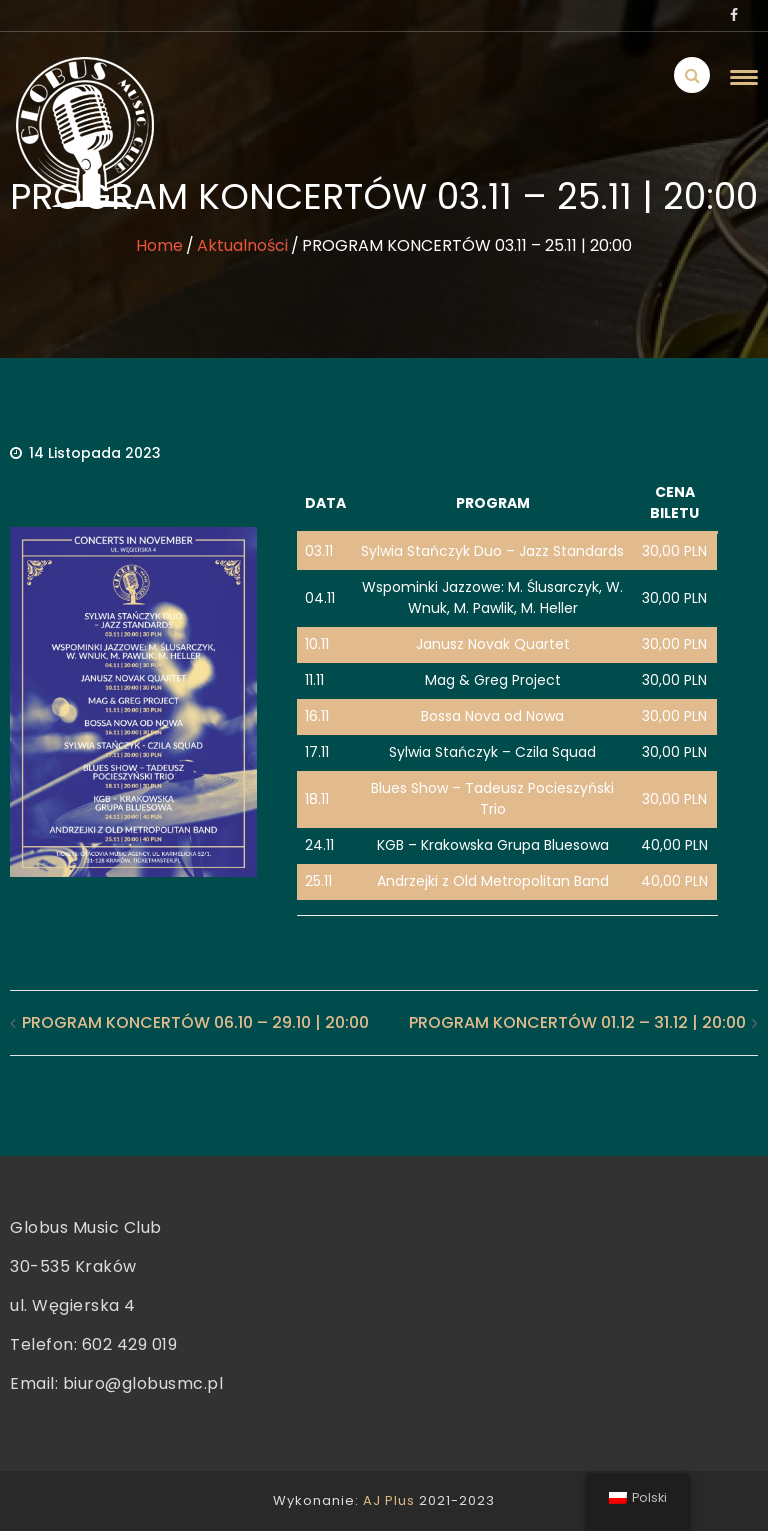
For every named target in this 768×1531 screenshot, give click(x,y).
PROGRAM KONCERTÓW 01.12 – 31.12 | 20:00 (577, 1022)
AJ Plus (389, 1500)
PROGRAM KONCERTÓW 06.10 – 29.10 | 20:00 (195, 1022)
